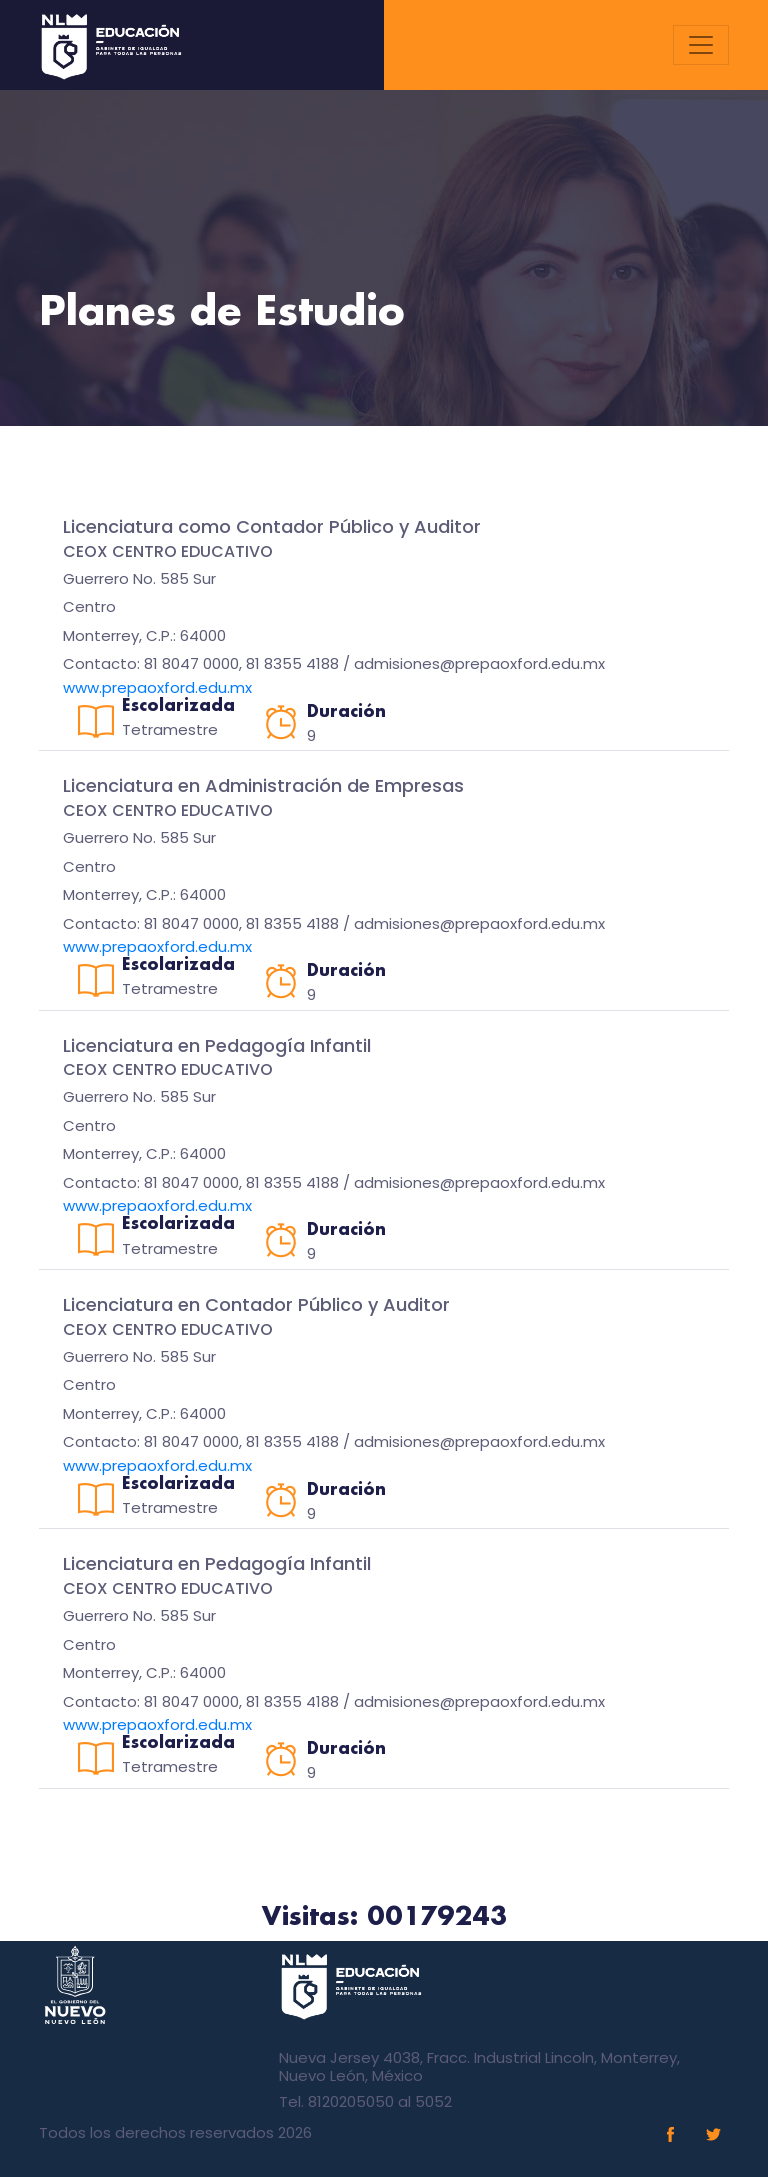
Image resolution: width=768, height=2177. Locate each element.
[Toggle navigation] (701, 45)
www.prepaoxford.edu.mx (157, 687)
